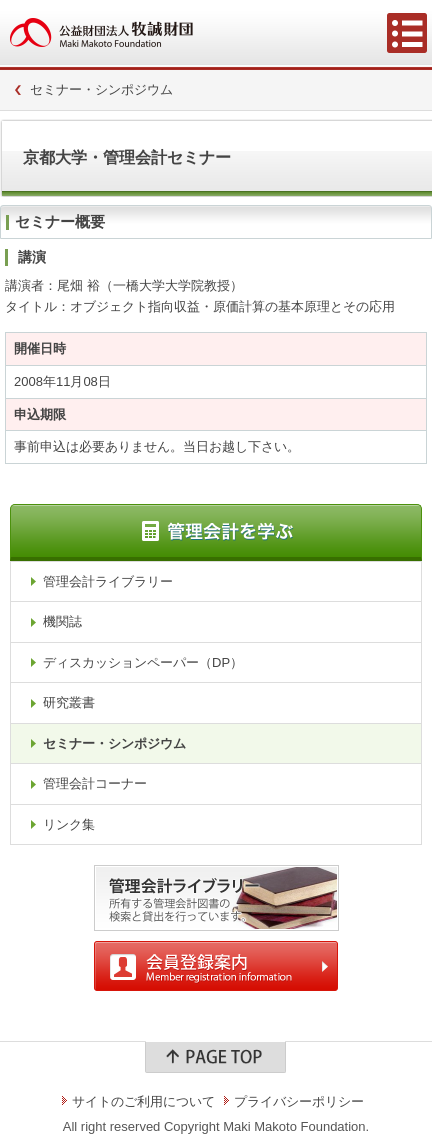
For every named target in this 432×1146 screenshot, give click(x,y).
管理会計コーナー (95, 783)
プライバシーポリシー (299, 1101)
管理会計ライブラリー (108, 581)
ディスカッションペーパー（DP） (143, 662)
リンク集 (69, 824)
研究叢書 (69, 702)
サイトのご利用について (143, 1101)
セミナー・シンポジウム (101, 89)
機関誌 (62, 621)
